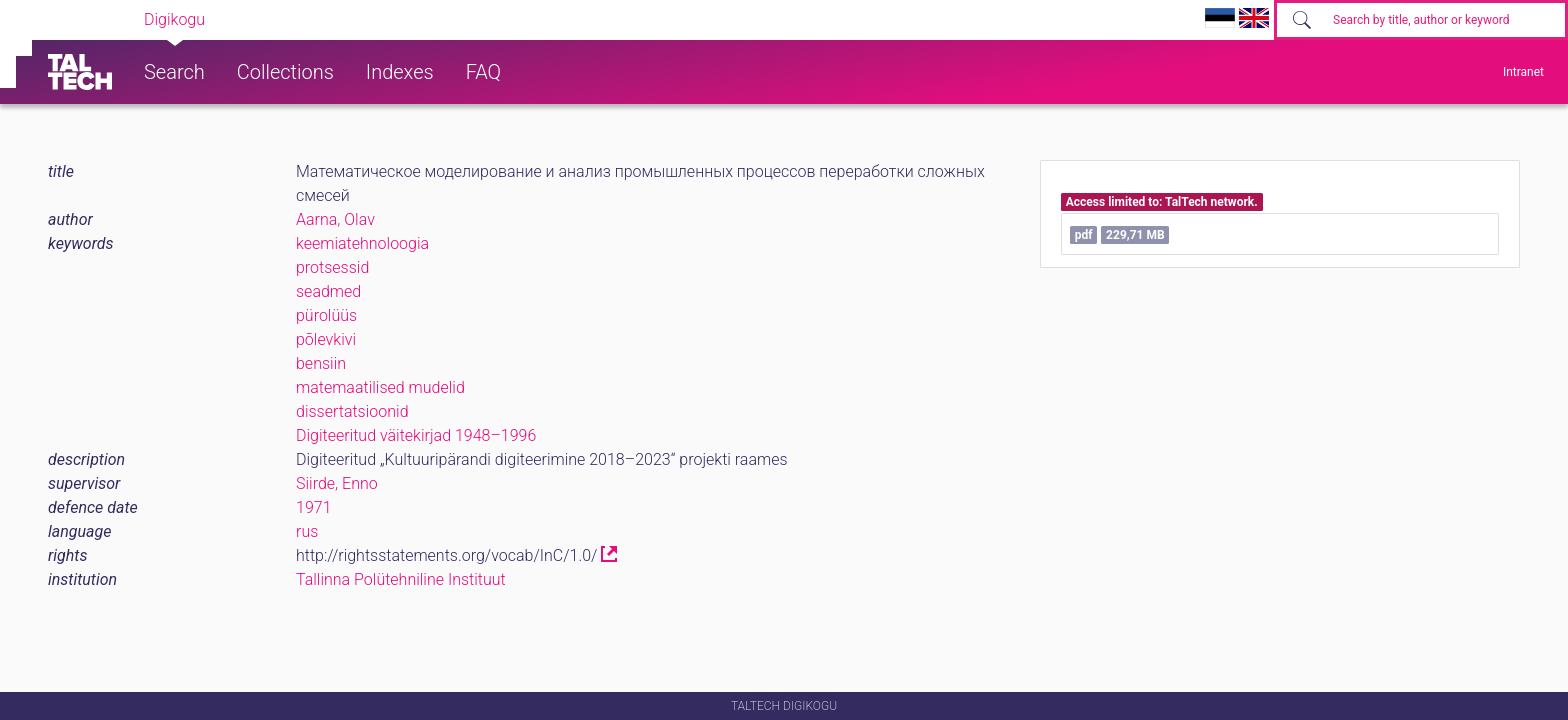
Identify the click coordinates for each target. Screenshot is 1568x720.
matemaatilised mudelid (380, 387)
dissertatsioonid (352, 411)
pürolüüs (326, 315)
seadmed (328, 291)
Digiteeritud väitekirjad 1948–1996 (416, 435)
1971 (314, 507)
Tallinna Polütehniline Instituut (401, 579)
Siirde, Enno (337, 483)
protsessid (332, 267)
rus (307, 531)
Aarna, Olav (335, 219)
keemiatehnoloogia (362, 243)
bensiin (321, 363)
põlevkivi (326, 339)
